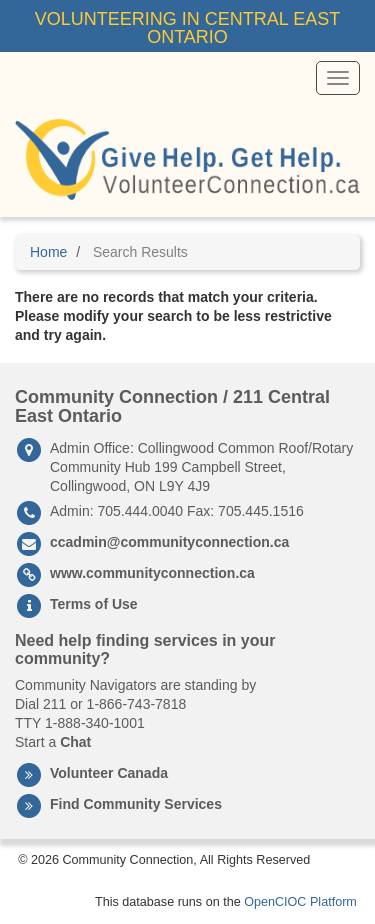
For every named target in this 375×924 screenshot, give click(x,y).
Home (48, 252)
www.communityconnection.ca (152, 573)
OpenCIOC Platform (300, 902)
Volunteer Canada (109, 773)
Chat (75, 742)
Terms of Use (94, 604)
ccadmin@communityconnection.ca (169, 542)
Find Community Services (136, 804)
